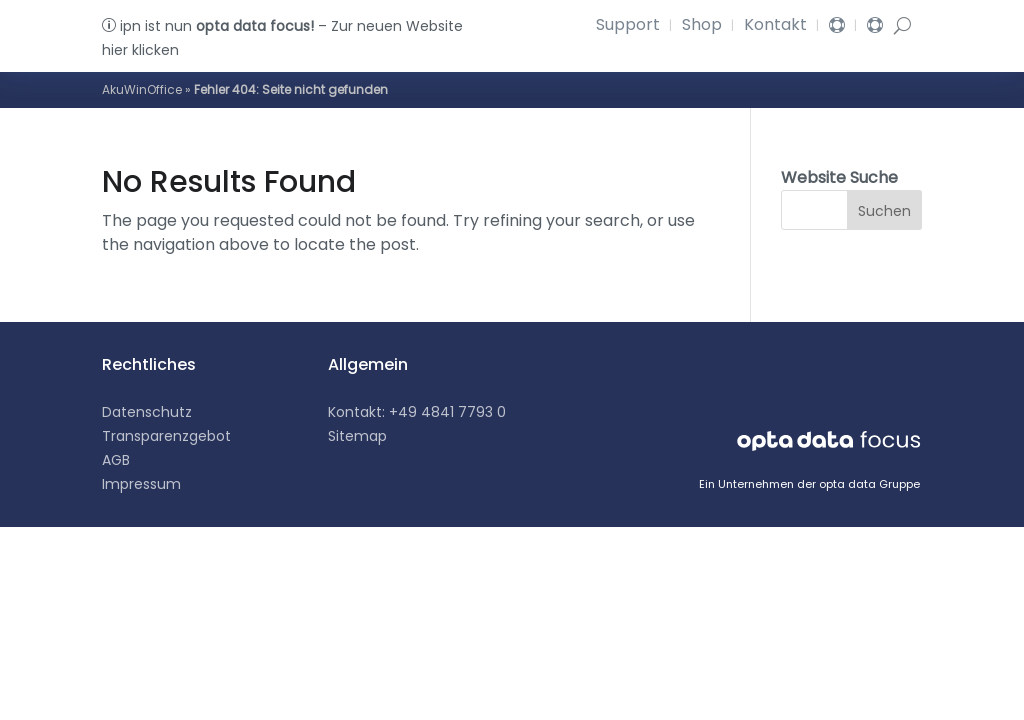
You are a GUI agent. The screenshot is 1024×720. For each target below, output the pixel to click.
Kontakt (775, 27)
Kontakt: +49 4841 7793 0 (417, 412)
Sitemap (357, 436)
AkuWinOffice (142, 89)
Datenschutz (147, 412)
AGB (116, 460)
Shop (702, 27)
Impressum (141, 484)
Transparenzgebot (166, 436)
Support (628, 27)
